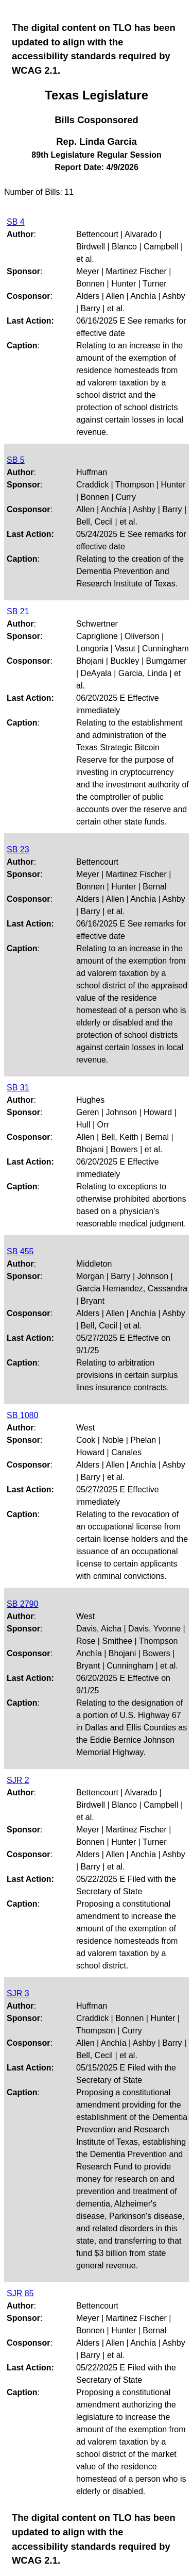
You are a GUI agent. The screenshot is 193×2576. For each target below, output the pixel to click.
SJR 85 (20, 2293)
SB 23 (18, 849)
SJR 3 (18, 1993)
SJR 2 (18, 1780)
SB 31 (18, 1087)
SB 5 (16, 460)
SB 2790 (22, 1604)
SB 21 (18, 611)
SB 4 (16, 221)
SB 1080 (22, 1415)
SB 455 (20, 1251)
